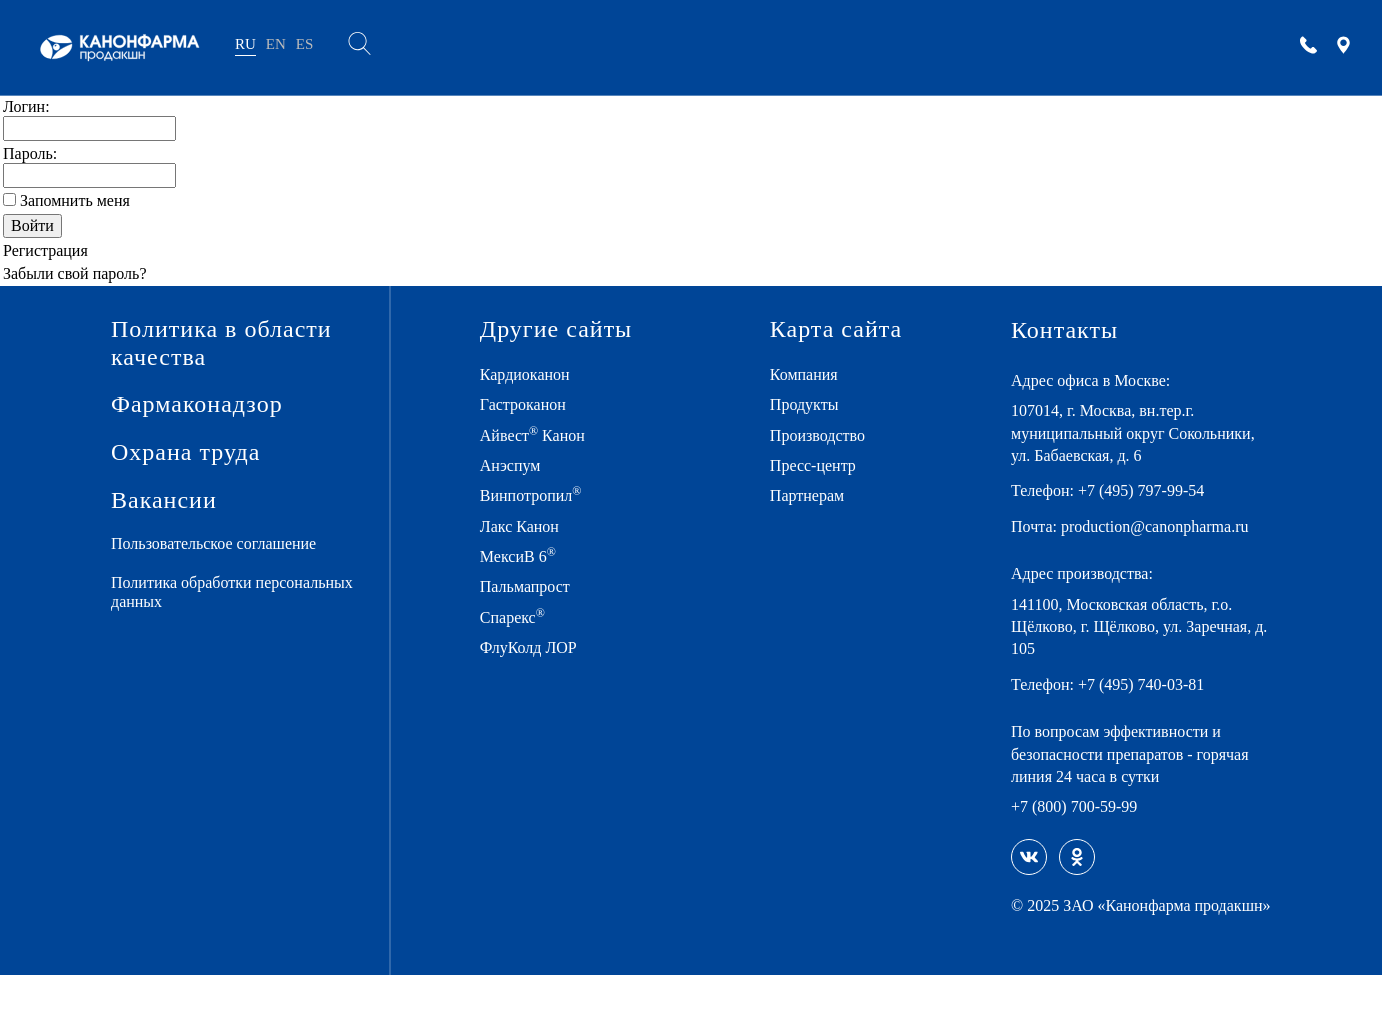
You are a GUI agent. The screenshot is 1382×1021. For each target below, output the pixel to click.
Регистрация (50, 250)
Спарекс (522, 618)
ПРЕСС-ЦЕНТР (851, 47)
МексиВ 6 (526, 557)
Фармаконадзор (189, 406)
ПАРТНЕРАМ (982, 47)
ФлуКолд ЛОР (537, 648)
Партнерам (814, 496)
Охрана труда (178, 455)
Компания (810, 375)
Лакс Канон (529, 526)
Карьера (1094, 47)
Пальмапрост (535, 587)
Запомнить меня (81, 200)
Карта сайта (835, 330)
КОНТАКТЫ (1203, 47)
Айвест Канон (541, 435)
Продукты (809, 405)
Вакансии (158, 503)
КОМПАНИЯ (446, 47)
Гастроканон (532, 405)
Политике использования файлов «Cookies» (510, 954)
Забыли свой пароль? (84, 273)
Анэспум (517, 466)
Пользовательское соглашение (229, 546)
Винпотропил (538, 496)
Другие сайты (555, 330)
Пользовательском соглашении (724, 954)
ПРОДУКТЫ (567, 47)
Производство (827, 435)
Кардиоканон (535, 375)
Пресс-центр (820, 466)
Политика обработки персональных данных (196, 595)
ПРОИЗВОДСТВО (705, 47)
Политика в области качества (211, 343)
